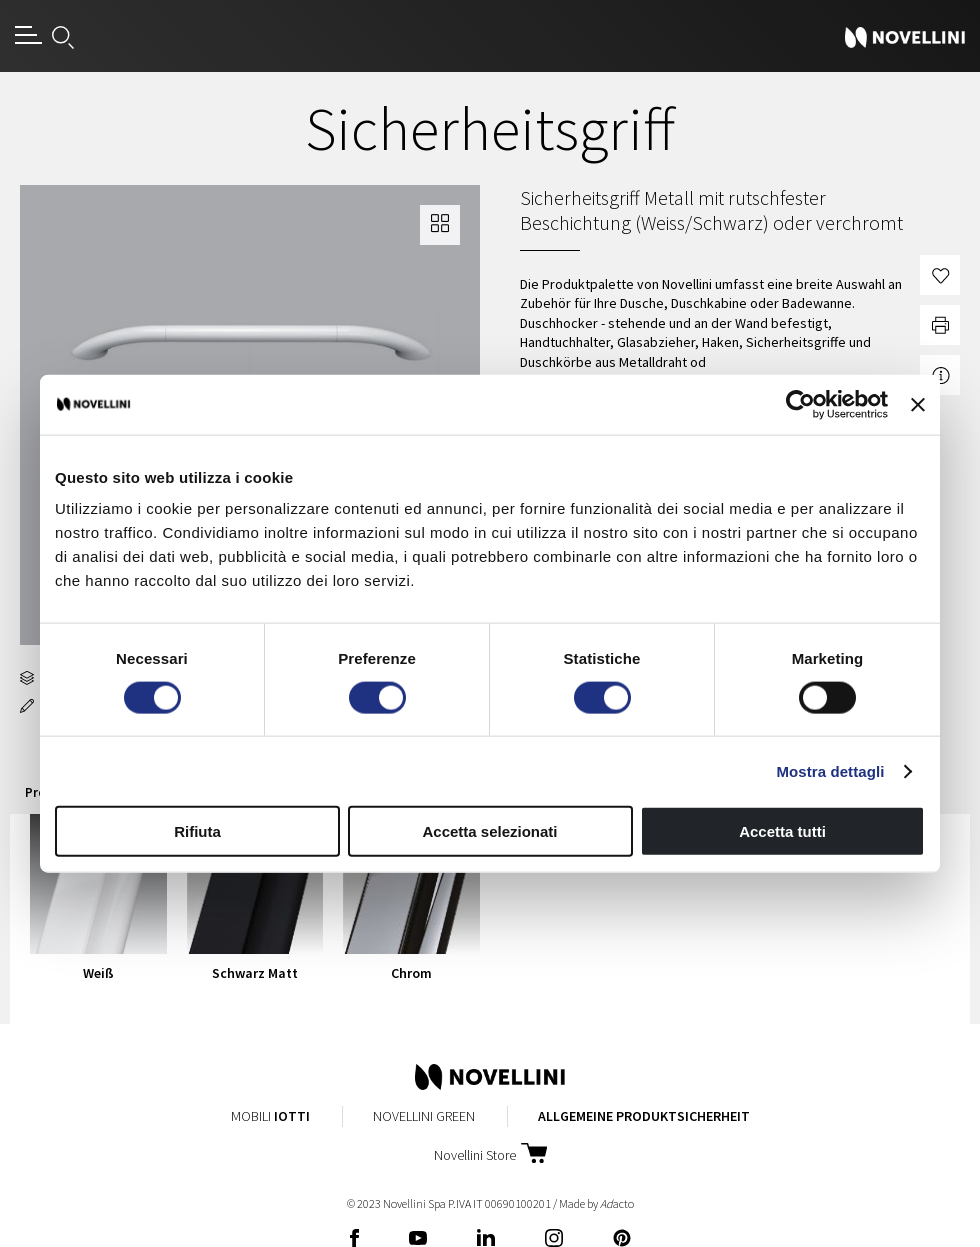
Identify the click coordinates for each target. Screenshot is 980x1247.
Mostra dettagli (830, 770)
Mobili (270, 1116)
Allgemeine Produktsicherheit (644, 1116)
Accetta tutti (782, 831)
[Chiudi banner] (918, 404)
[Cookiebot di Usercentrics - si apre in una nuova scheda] (800, 404)
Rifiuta (197, 831)
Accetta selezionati (489, 831)
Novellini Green (424, 1116)
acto (617, 1203)
